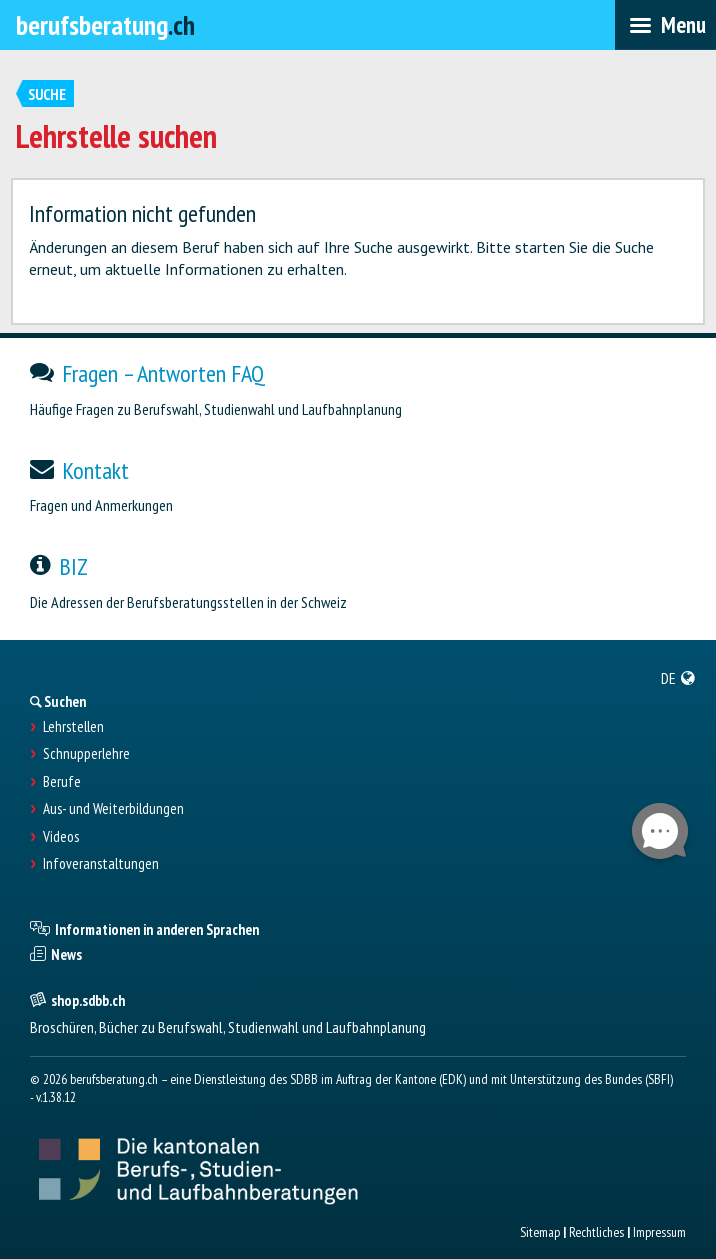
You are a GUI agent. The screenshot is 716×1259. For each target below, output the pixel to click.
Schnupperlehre (86, 754)
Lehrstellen (73, 727)
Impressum (659, 1232)
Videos (61, 837)
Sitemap (540, 1232)
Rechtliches (596, 1232)
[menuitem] (678, 678)
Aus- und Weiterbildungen (113, 809)
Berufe (62, 782)
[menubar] (665, 25)
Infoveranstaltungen (101, 864)
